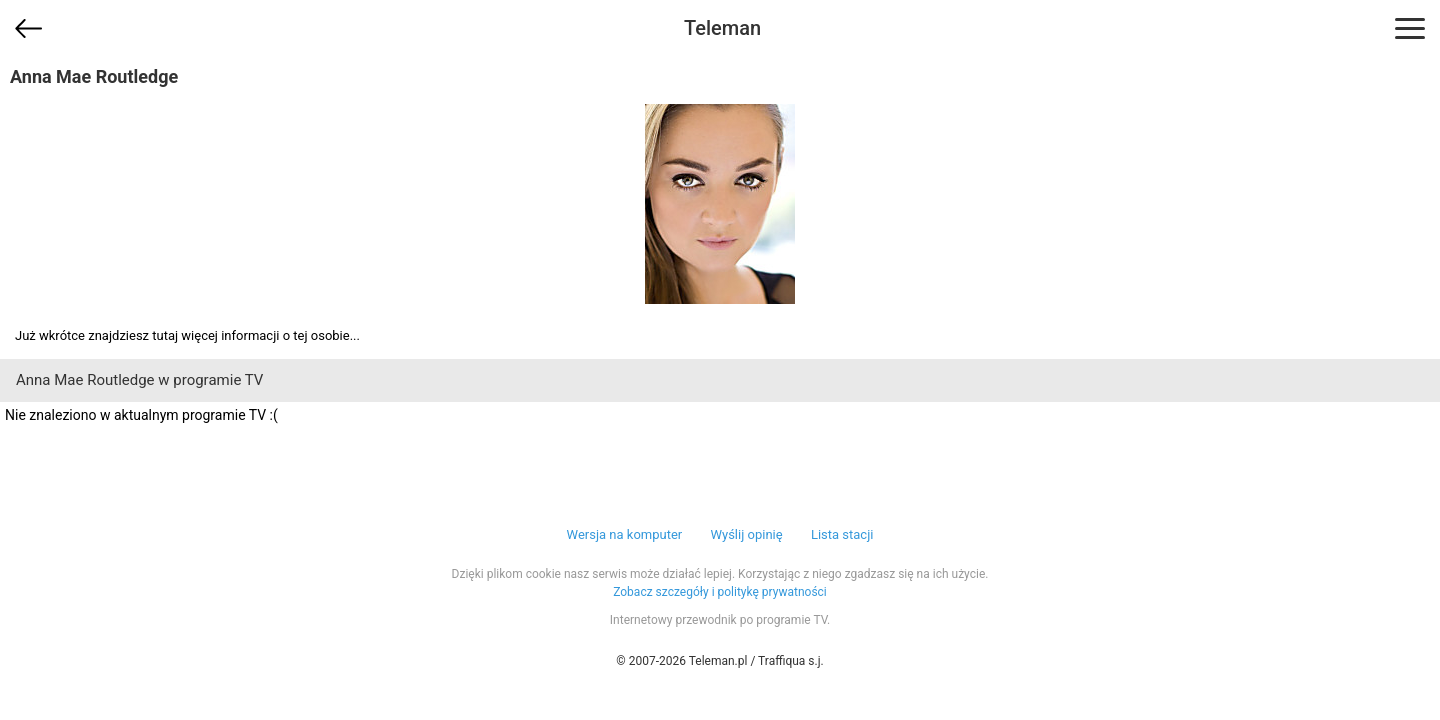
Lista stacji (842, 534)
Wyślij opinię (746, 534)
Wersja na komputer (625, 534)
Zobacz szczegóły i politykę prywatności (720, 592)
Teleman (722, 28)
